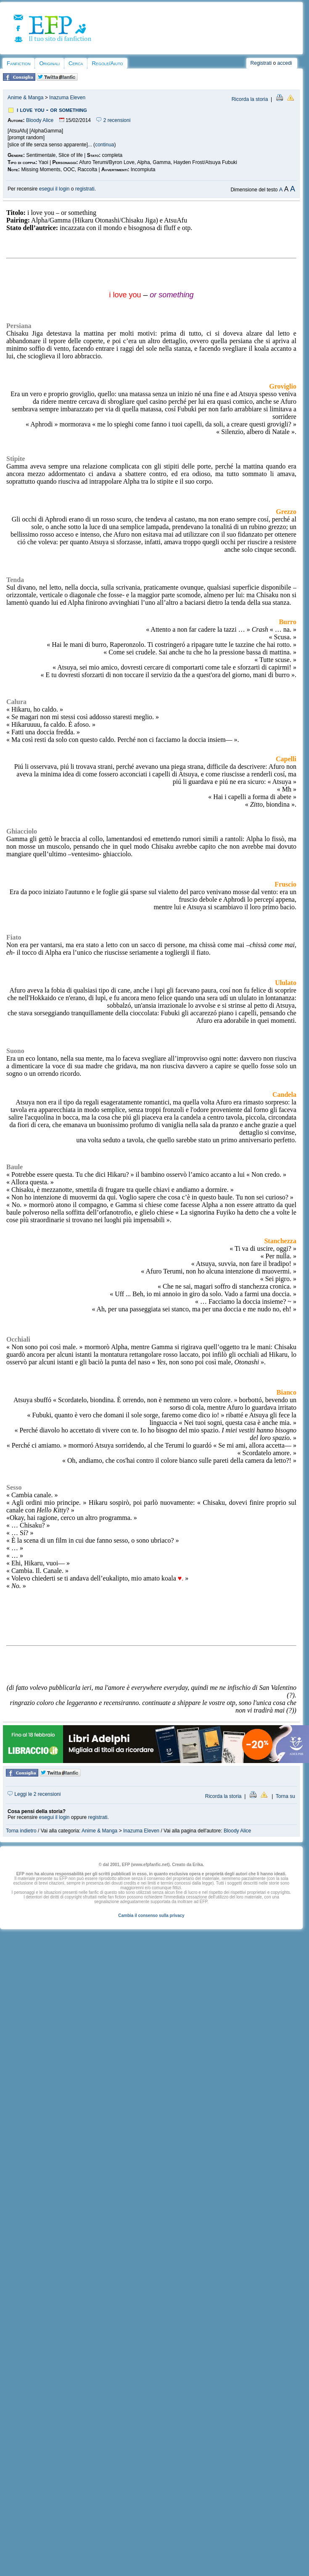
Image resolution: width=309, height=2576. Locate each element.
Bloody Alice (39, 120)
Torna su (285, 1796)
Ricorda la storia (250, 99)
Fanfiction (18, 63)
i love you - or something (52, 109)
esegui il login (54, 189)
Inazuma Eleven (67, 98)
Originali (49, 63)
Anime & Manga (25, 98)
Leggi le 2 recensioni (34, 1794)
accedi (284, 63)
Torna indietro (21, 1831)
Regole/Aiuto (107, 63)
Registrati (261, 63)
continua (104, 145)
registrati (85, 189)
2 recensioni (113, 120)
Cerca (76, 63)
